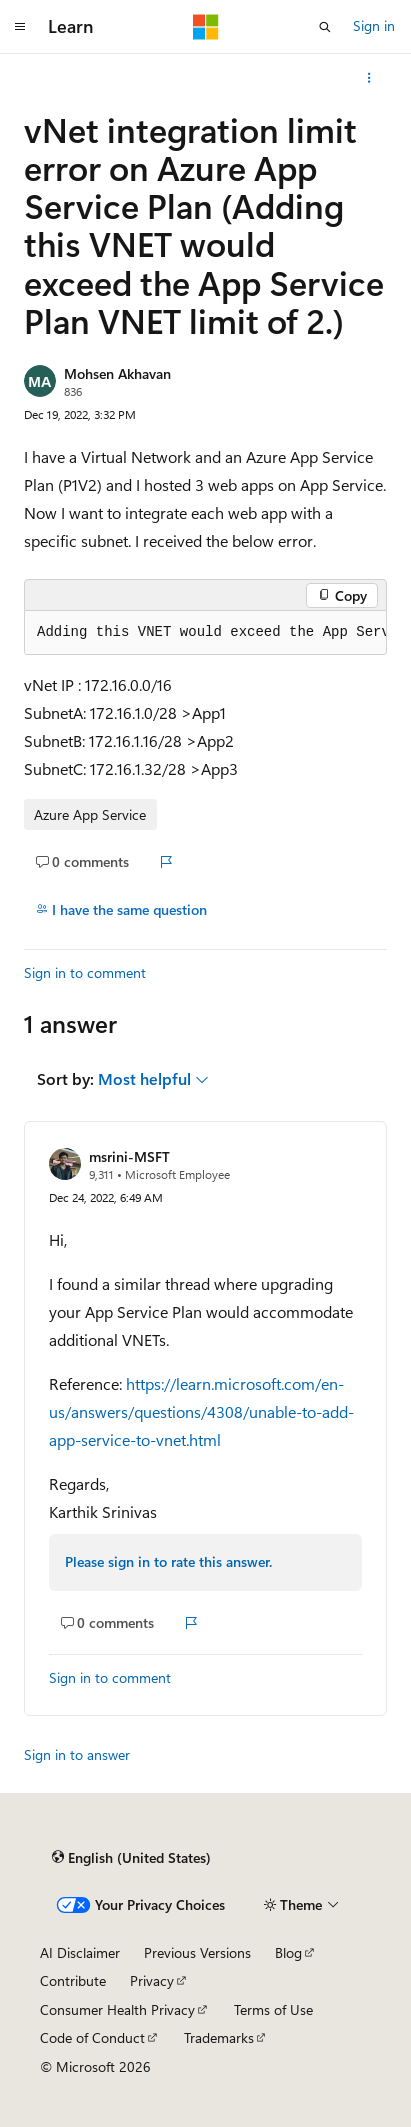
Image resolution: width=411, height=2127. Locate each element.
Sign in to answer (77, 1754)
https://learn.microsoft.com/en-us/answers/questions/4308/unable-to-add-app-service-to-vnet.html (201, 1411)
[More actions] (369, 78)
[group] (205, 633)
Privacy (152, 1980)
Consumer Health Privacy (117, 2009)
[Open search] (325, 27)
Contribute (73, 1980)
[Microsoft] (206, 27)
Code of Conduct (92, 2037)
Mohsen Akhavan (117, 373)
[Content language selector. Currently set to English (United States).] (131, 1858)
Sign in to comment (85, 972)
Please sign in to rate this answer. (168, 1561)
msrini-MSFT (129, 1156)
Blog (288, 1952)
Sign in (374, 25)
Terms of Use (273, 2009)
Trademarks (219, 2037)
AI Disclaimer (80, 1952)
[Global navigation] (20, 27)
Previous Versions (197, 1952)
